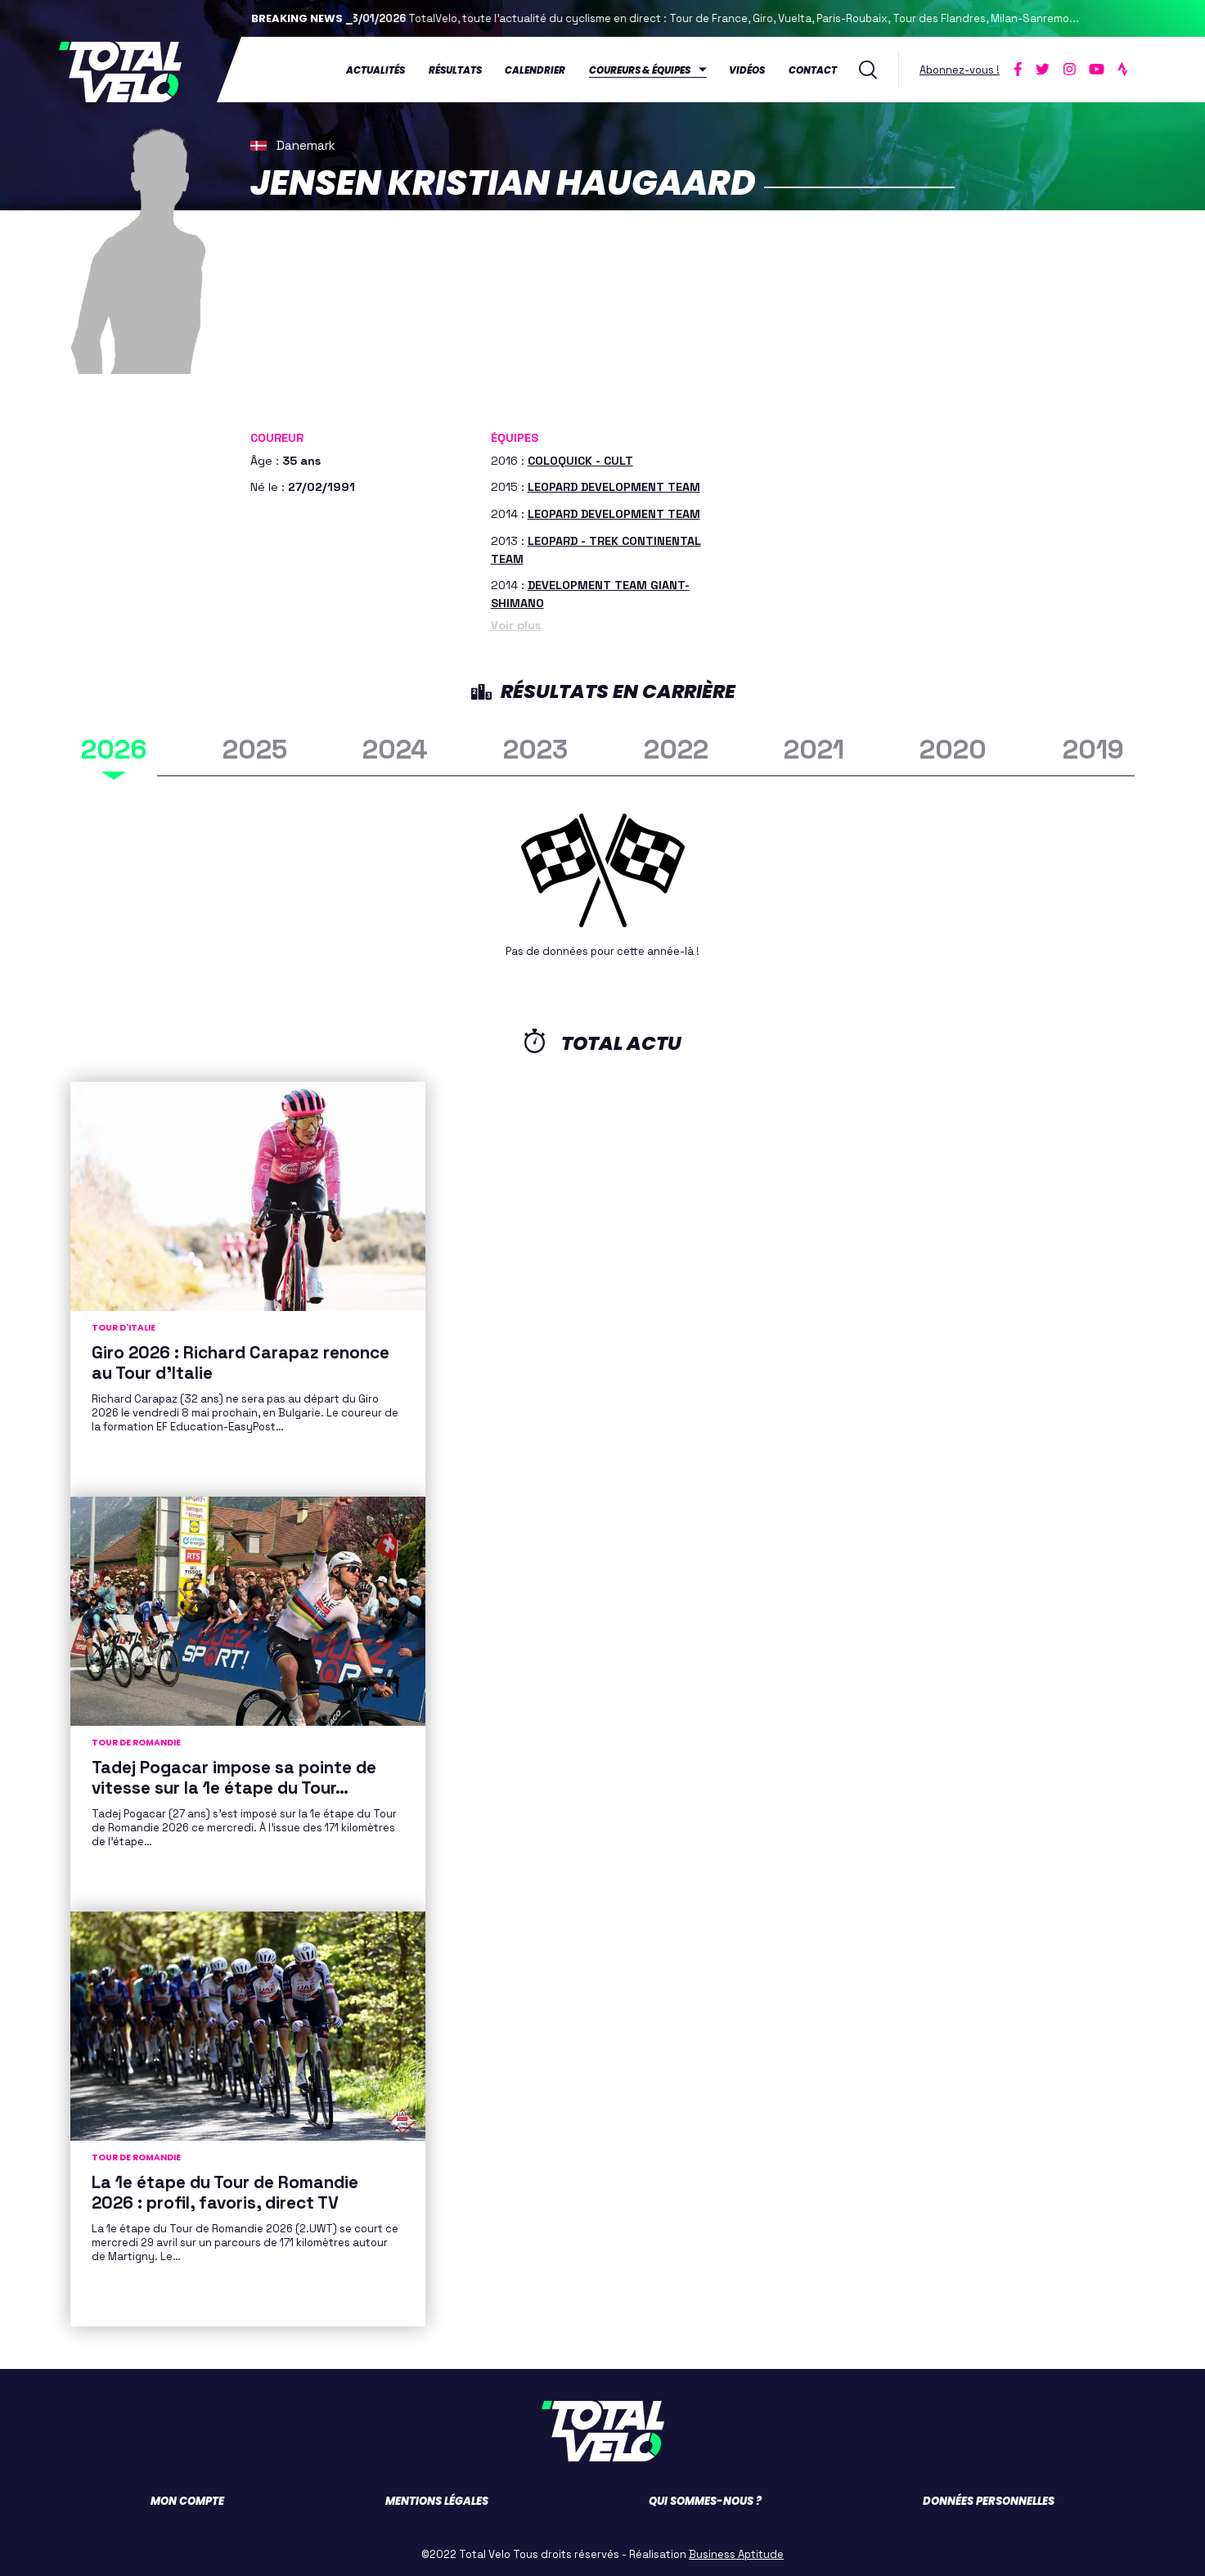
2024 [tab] (395, 747)
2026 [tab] (113, 747)
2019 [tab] (1093, 747)
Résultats (455, 68)
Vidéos (747, 68)
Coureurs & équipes (639, 68)
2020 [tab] (953, 747)
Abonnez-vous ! (959, 68)
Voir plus (516, 622)
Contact (813, 68)
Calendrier (535, 68)
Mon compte (187, 2498)
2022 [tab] (676, 747)
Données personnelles (988, 2498)
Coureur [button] (276, 436)
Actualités (375, 68)
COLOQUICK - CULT (580, 458)
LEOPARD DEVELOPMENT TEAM (614, 485)
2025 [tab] (255, 747)
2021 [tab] (814, 747)
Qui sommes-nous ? (705, 2498)
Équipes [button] (514, 436)
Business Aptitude (736, 2552)
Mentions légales (436, 2498)
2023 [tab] (535, 747)
